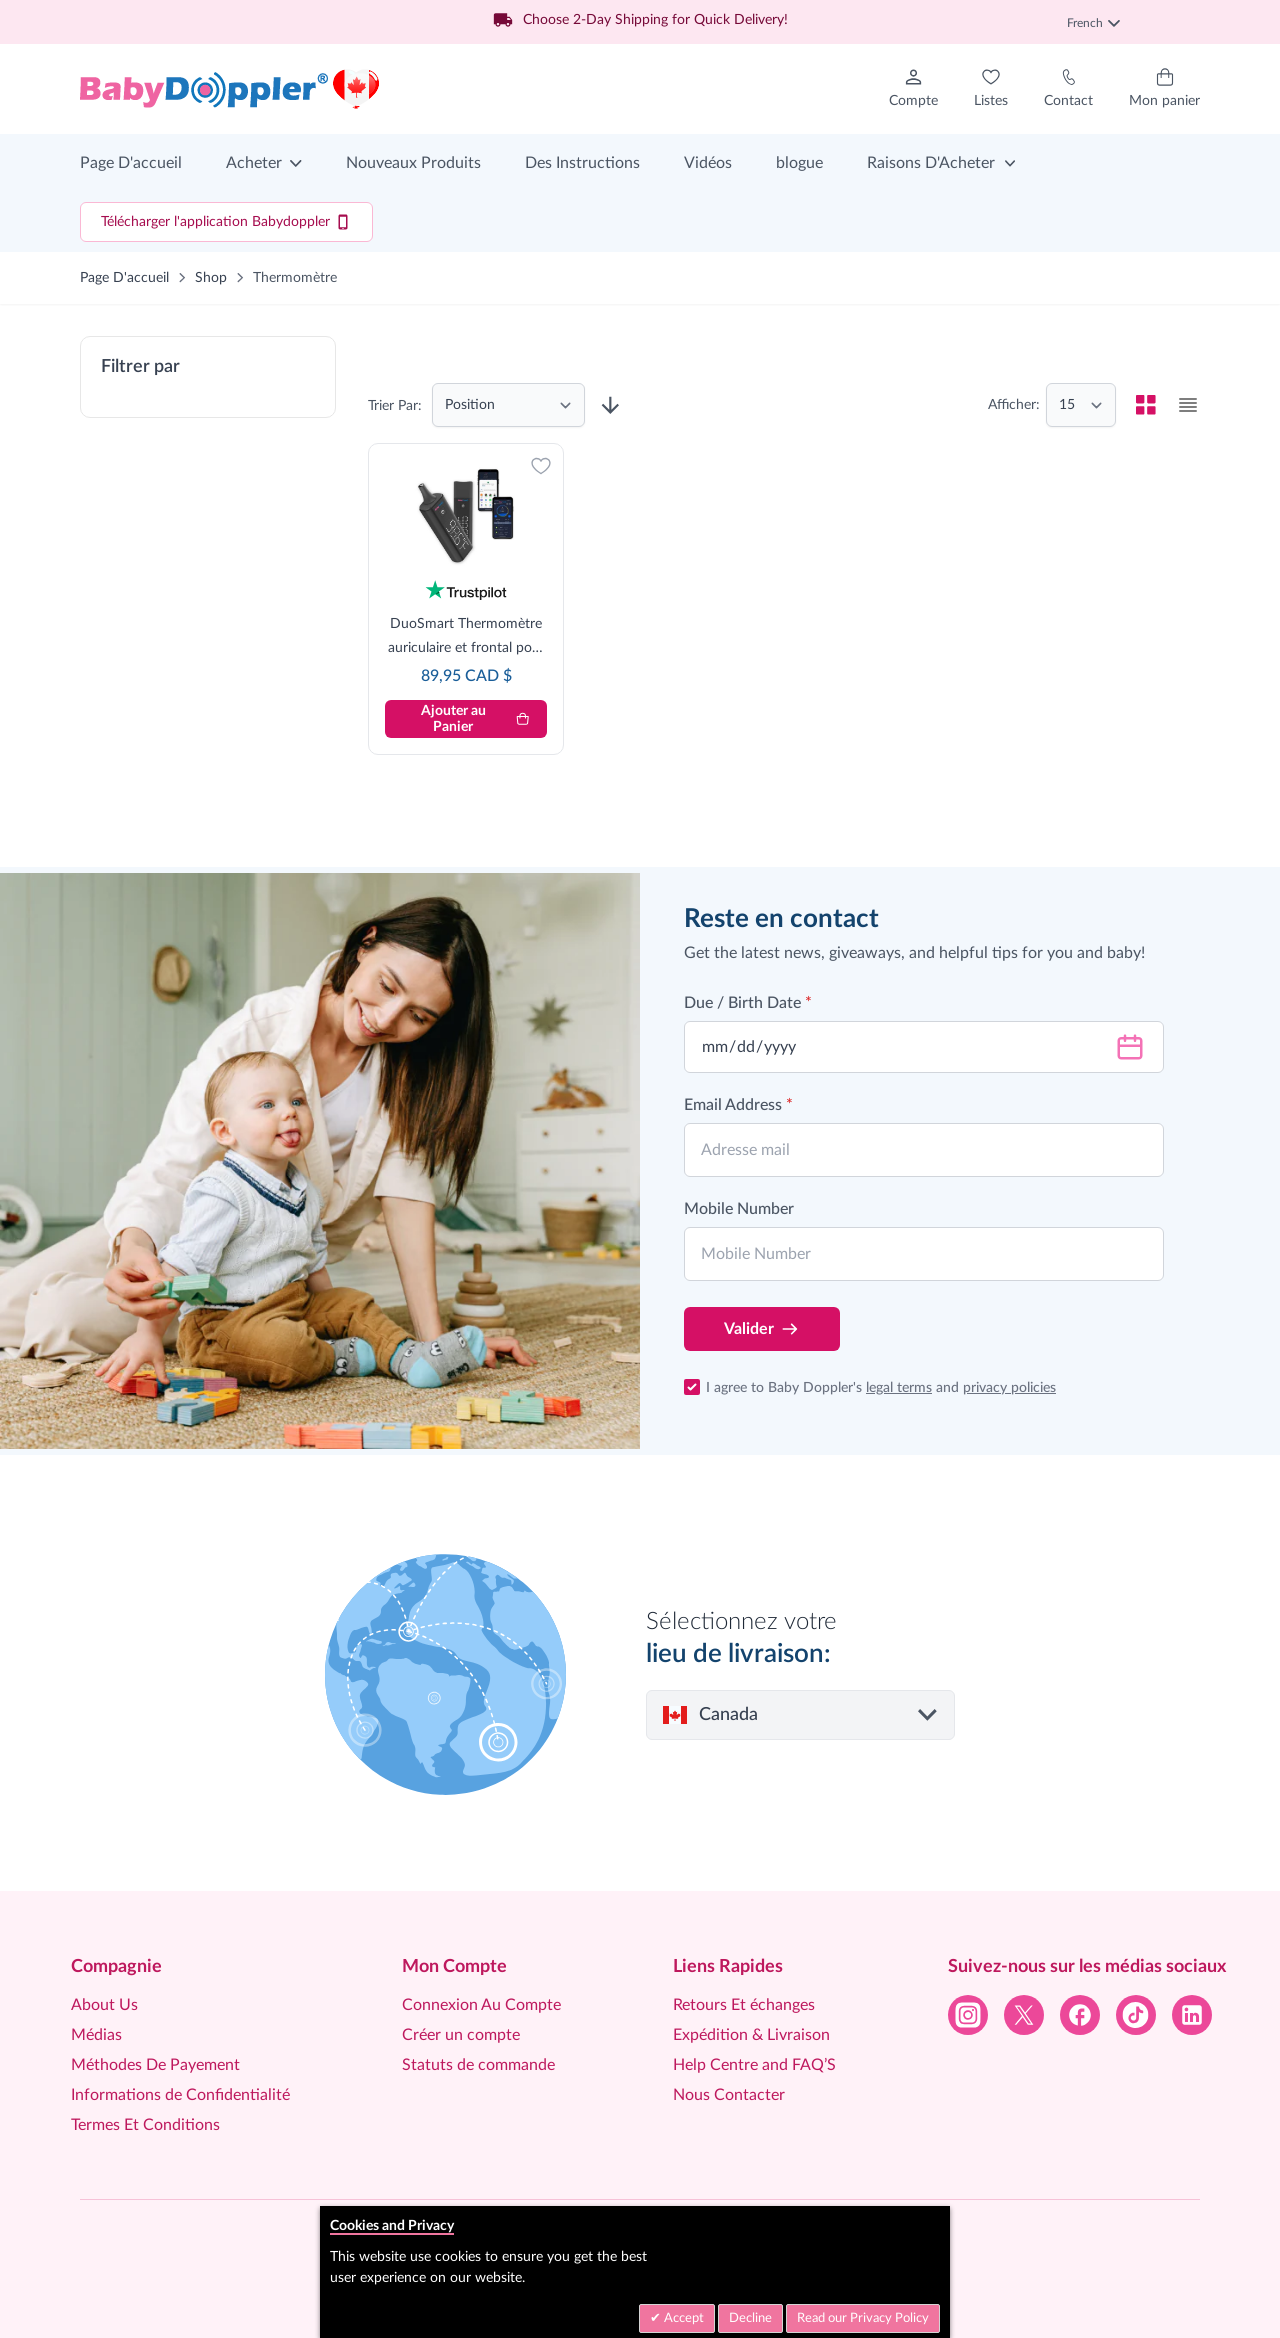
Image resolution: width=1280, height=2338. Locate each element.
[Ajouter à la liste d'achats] (541, 466)
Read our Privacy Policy (863, 2318)
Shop (211, 278)
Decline (750, 2318)
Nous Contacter (729, 2095)
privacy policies (1009, 1388)
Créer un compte (461, 2035)
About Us (104, 2005)
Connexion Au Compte (481, 2005)
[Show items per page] (1081, 405)
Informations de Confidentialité (180, 2095)
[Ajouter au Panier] (466, 719)
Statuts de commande (478, 2065)
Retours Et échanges (744, 2005)
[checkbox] (1146, 405)
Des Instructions (582, 163)
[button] (208, 377)
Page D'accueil (131, 163)
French (1093, 23)
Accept (682, 2318)
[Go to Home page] (230, 89)
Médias (96, 2035)
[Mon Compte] (913, 89)
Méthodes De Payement (155, 2065)
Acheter (254, 163)
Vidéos (708, 163)
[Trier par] (508, 405)
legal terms (899, 1388)
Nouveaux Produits (413, 163)
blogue (799, 163)
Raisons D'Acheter (931, 163)
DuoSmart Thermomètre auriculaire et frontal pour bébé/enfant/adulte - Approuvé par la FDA (466, 638)
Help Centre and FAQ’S (754, 2065)
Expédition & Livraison (751, 2035)
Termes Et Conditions (145, 2125)
